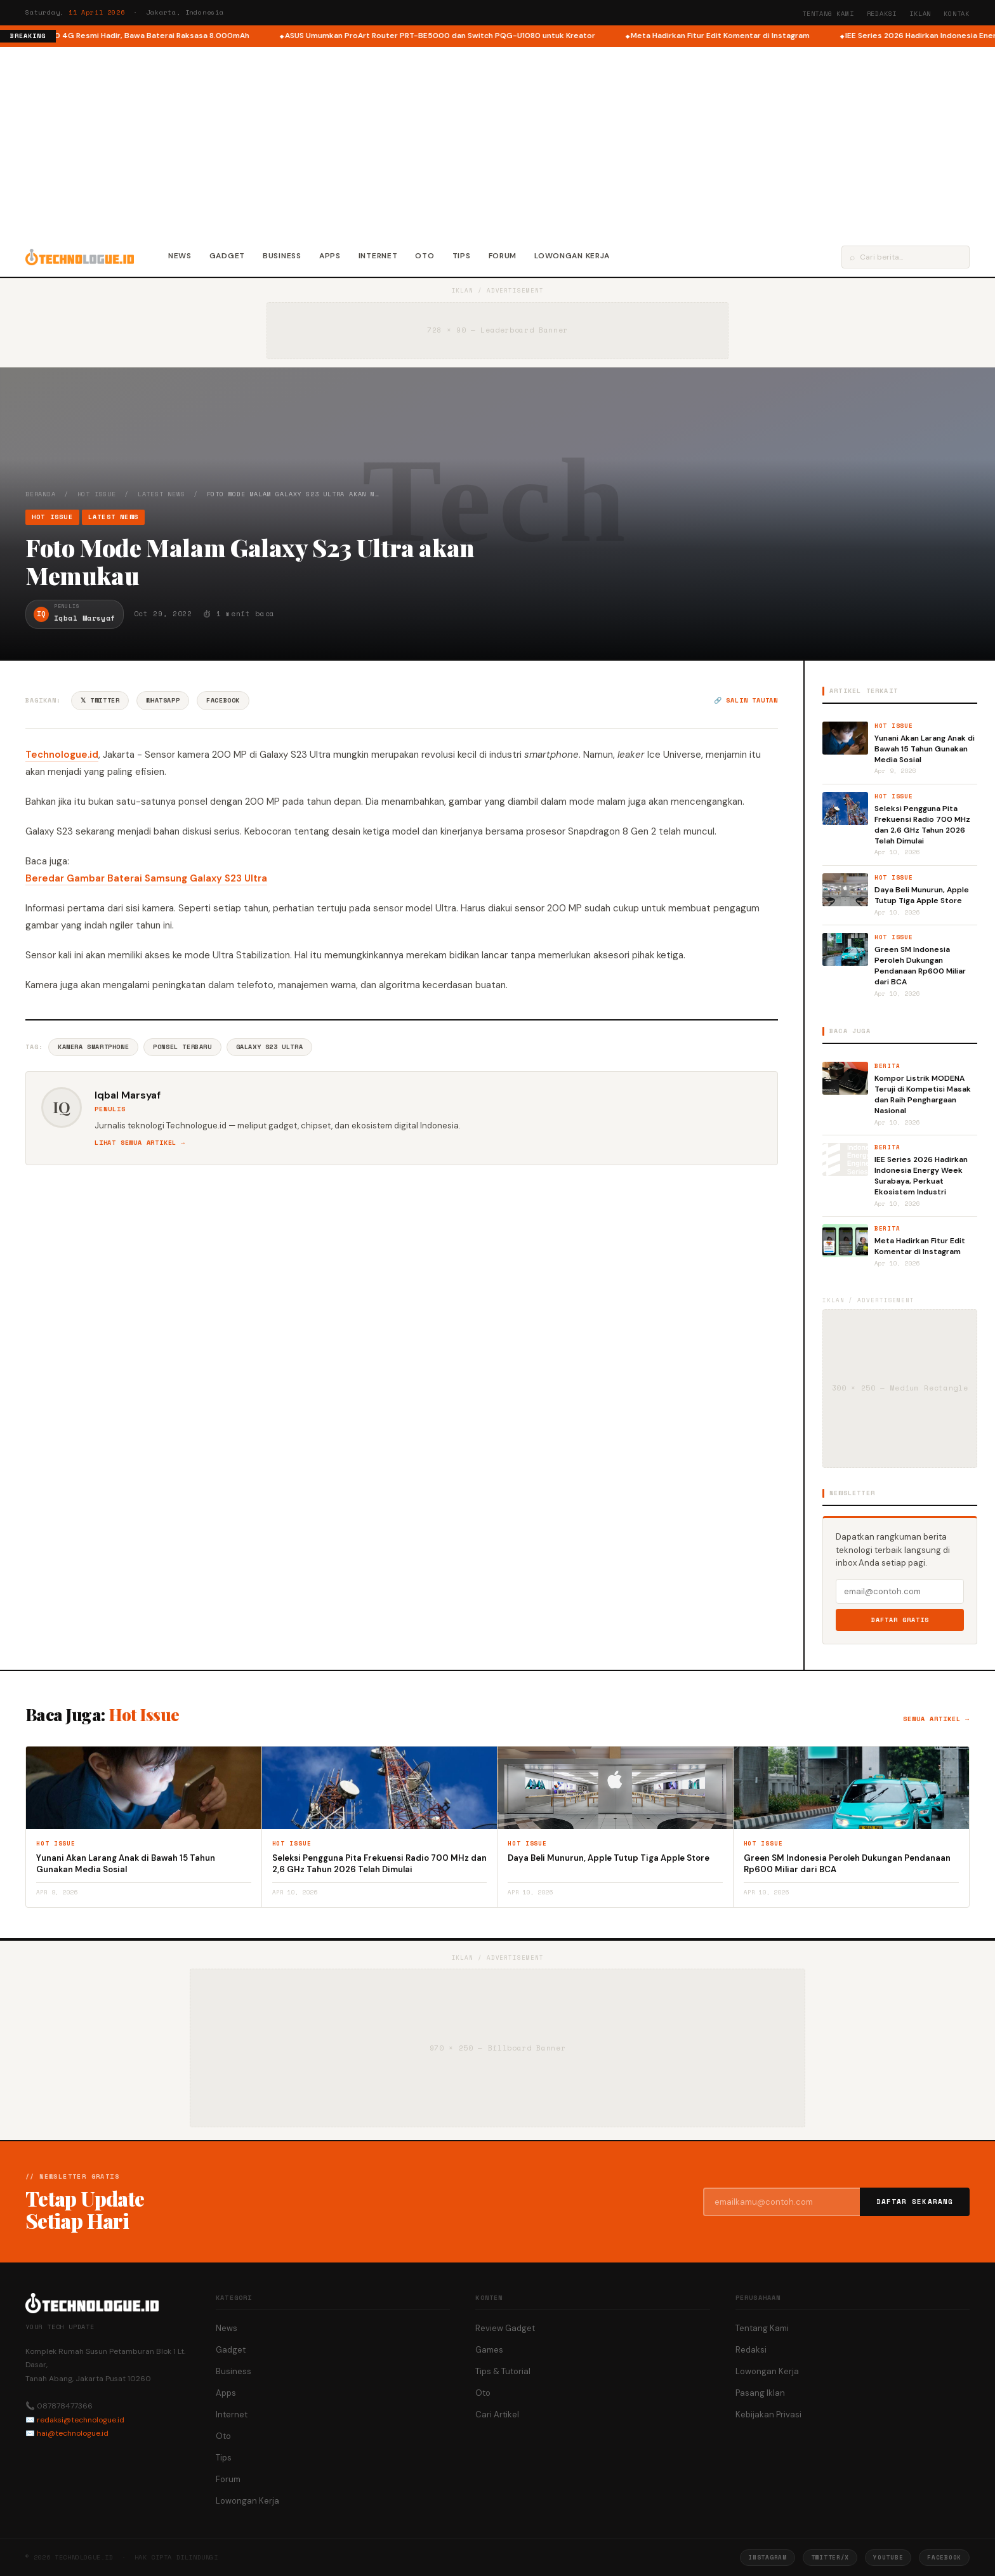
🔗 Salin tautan (746, 700)
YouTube (888, 2557)
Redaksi (882, 13)
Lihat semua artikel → (140, 1142)
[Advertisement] (497, 142)
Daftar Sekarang (915, 2201)
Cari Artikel (497, 2414)
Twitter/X (830, 2557)
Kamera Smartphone (93, 1047)
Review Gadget (505, 2328)
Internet (378, 256)
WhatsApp (163, 700)
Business (282, 256)
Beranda (40, 494)
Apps (330, 256)
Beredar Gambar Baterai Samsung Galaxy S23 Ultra (146, 878)
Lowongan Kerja (572, 256)
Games (489, 2349)
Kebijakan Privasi (768, 2414)
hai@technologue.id (73, 2433)
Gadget (227, 256)
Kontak (957, 13)
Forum (503, 256)
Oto (424, 256)
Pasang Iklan (760, 2393)
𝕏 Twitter (100, 700)
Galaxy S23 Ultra (269, 1047)
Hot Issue (96, 494)
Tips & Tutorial (502, 2371)
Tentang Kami (828, 13)
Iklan (920, 13)
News (180, 256)
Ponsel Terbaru (182, 1047)
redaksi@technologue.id (80, 2420)
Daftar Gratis (900, 1620)
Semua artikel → (936, 1719)
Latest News (161, 494)
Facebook (223, 700)
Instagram (767, 2557)
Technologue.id (61, 754)
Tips (461, 256)
